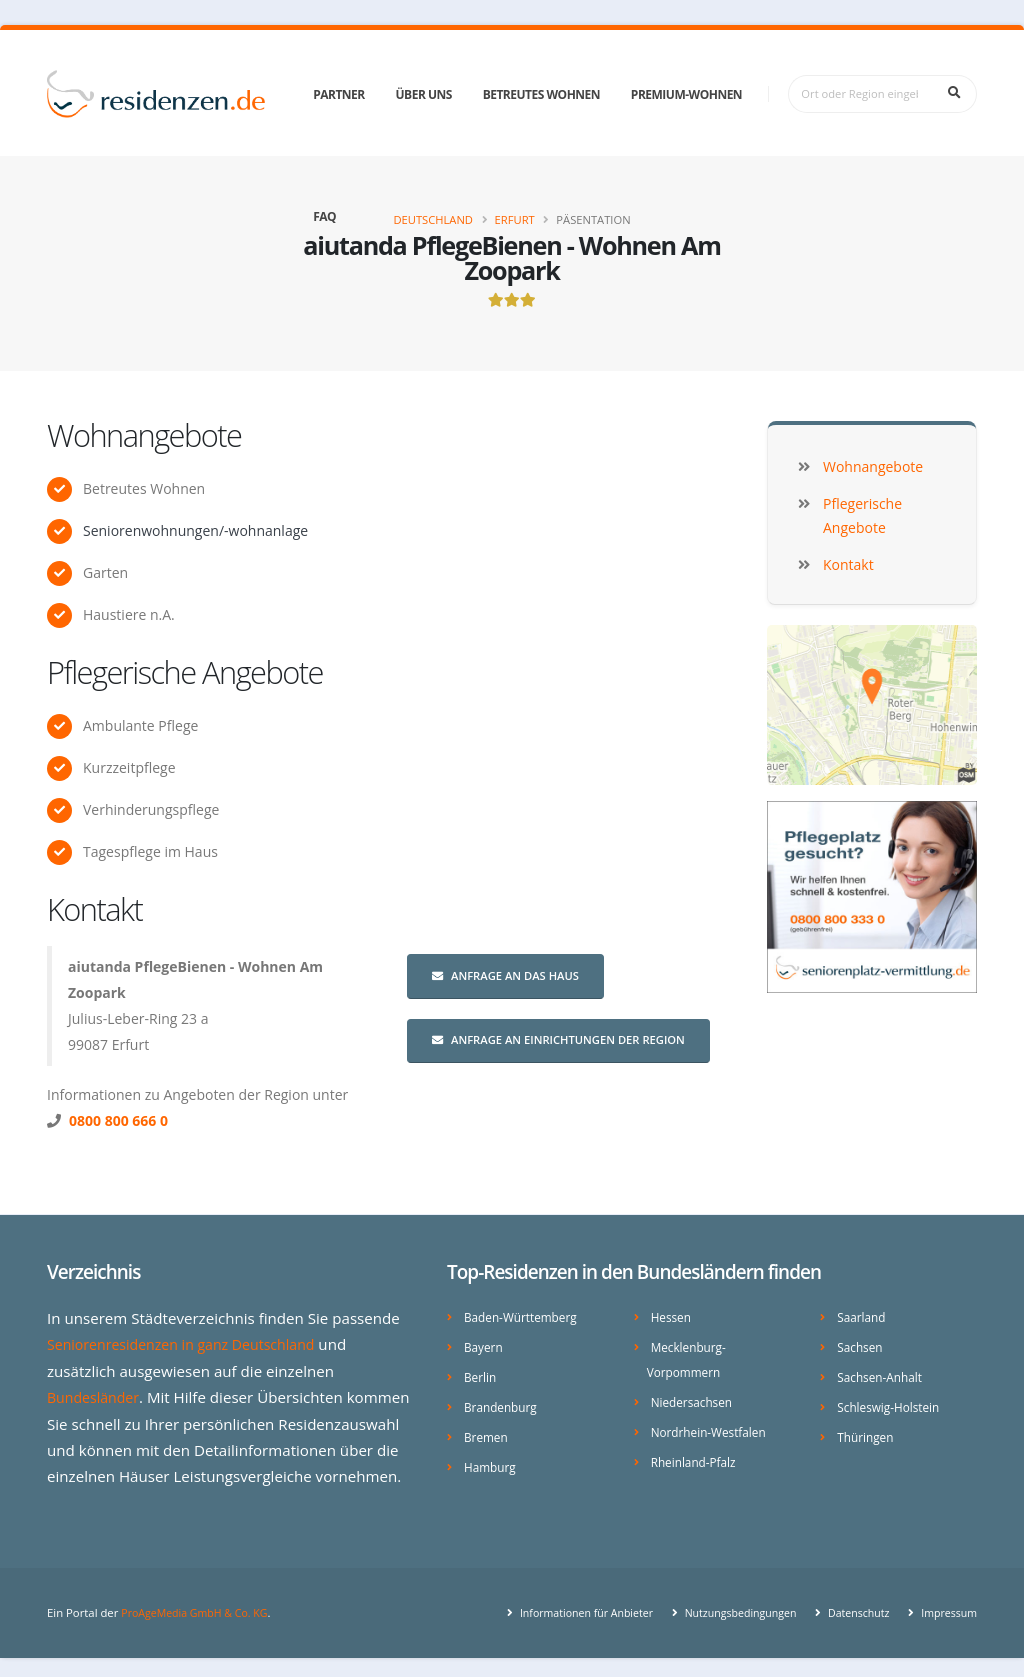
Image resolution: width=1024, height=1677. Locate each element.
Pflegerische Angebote (185, 672)
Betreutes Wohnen (541, 94)
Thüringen (867, 1432)
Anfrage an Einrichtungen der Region (558, 1039)
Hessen (672, 1316)
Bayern (484, 1345)
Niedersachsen (694, 1398)
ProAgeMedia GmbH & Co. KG (199, 1606)
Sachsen (861, 1345)
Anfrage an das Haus (505, 975)
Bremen (487, 1432)
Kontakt (94, 909)
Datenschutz (850, 1606)
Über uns (424, 94)
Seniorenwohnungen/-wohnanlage (195, 530)
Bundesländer (96, 1396)
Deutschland (433, 219)
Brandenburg (503, 1403)
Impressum (945, 1606)
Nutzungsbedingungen (726, 1606)
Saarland (863, 1316)
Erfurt (515, 219)
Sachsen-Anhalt (882, 1374)
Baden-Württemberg (524, 1316)
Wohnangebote (144, 435)
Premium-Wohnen (686, 94)
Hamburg (491, 1461)
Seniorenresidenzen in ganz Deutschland (190, 1344)
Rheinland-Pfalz (696, 1456)
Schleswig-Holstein (891, 1403)
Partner (339, 94)
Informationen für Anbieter (563, 1606)
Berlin (481, 1374)
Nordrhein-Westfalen (712, 1427)
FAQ (324, 216)
